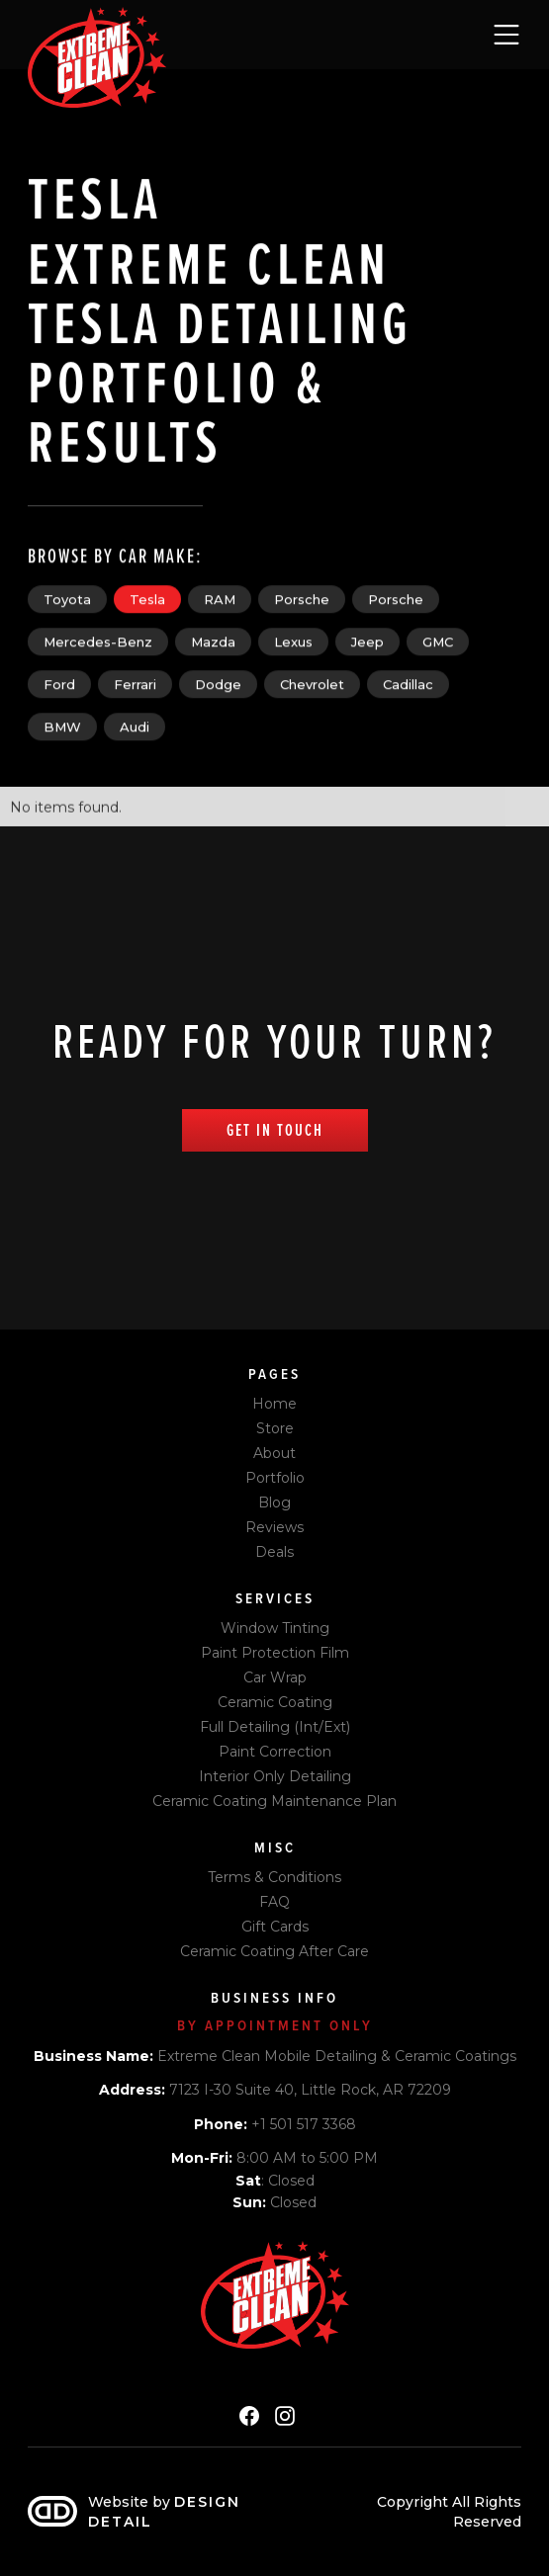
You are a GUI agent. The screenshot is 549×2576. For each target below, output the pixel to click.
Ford (59, 684)
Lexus (293, 641)
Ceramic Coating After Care (274, 1951)
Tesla (147, 599)
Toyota (67, 599)
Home (274, 1404)
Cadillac (408, 684)
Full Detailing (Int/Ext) (275, 1727)
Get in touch (275, 1130)
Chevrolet (312, 684)
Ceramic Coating (275, 1702)
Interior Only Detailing (275, 1776)
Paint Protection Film (275, 1653)
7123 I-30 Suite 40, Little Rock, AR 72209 (275, 2090)
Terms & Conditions (274, 1877)
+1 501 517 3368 (275, 2124)
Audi (134, 726)
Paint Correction (275, 1751)
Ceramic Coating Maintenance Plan (274, 1801)
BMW (62, 726)
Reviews (274, 1527)
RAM (219, 599)
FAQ (274, 1902)
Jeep (367, 641)
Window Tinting (275, 1628)
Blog (274, 1502)
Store (275, 1428)
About (274, 1453)
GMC (437, 641)
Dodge (218, 684)
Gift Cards (275, 1926)
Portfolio (275, 1478)
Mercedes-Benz (98, 641)
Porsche (301, 599)
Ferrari (135, 684)
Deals (274, 1552)
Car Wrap (275, 1677)
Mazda (213, 641)
